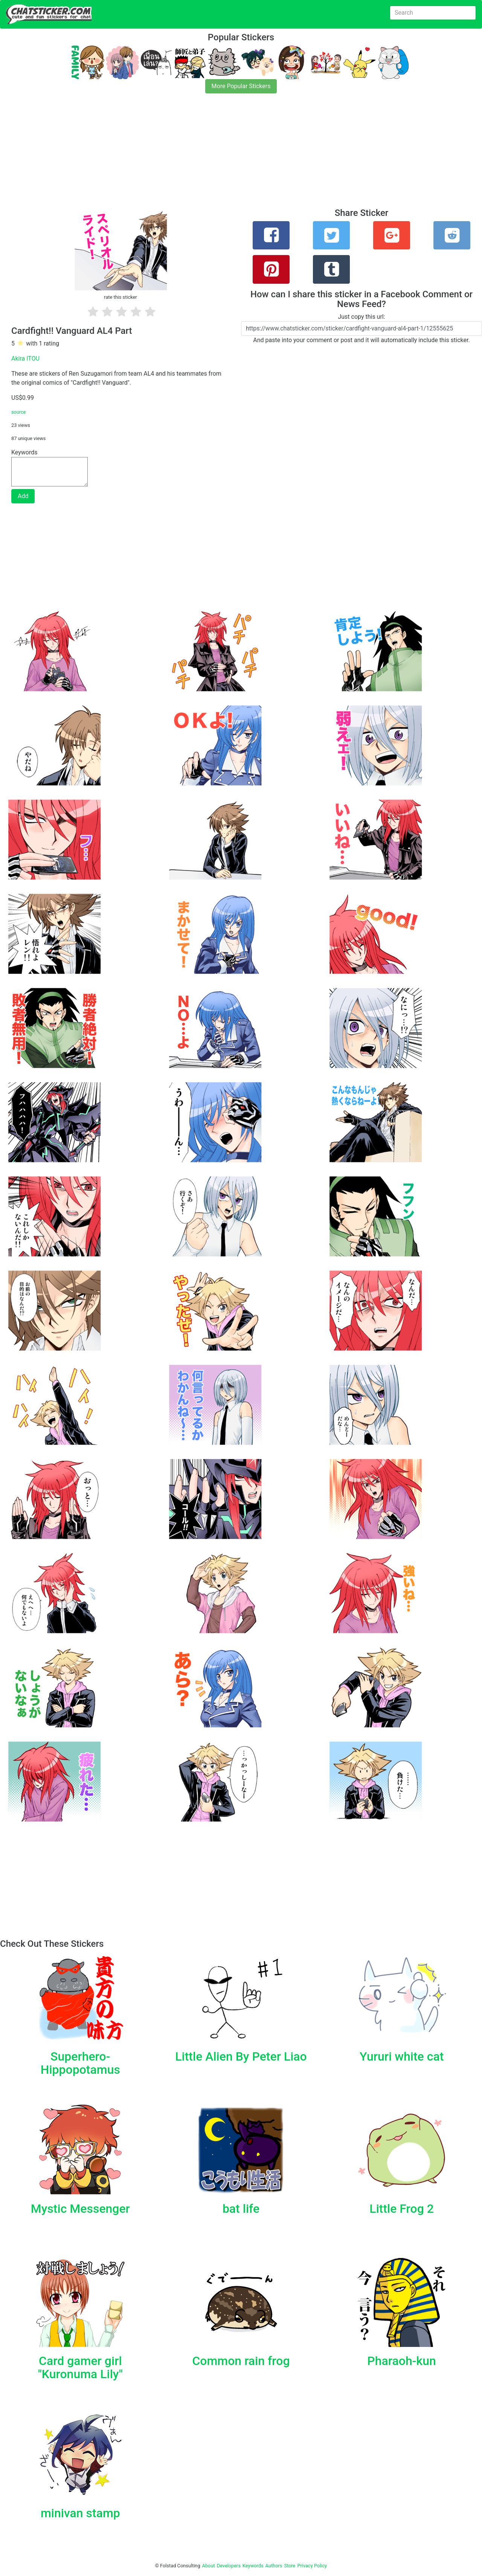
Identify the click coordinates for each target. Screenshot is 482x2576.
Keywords (253, 2565)
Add (23, 496)
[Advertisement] (226, 155)
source (18, 412)
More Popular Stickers (241, 86)
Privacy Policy (312, 2565)
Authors (273, 2565)
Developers (229, 2565)
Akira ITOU (25, 358)
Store (289, 2565)
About (208, 2565)
